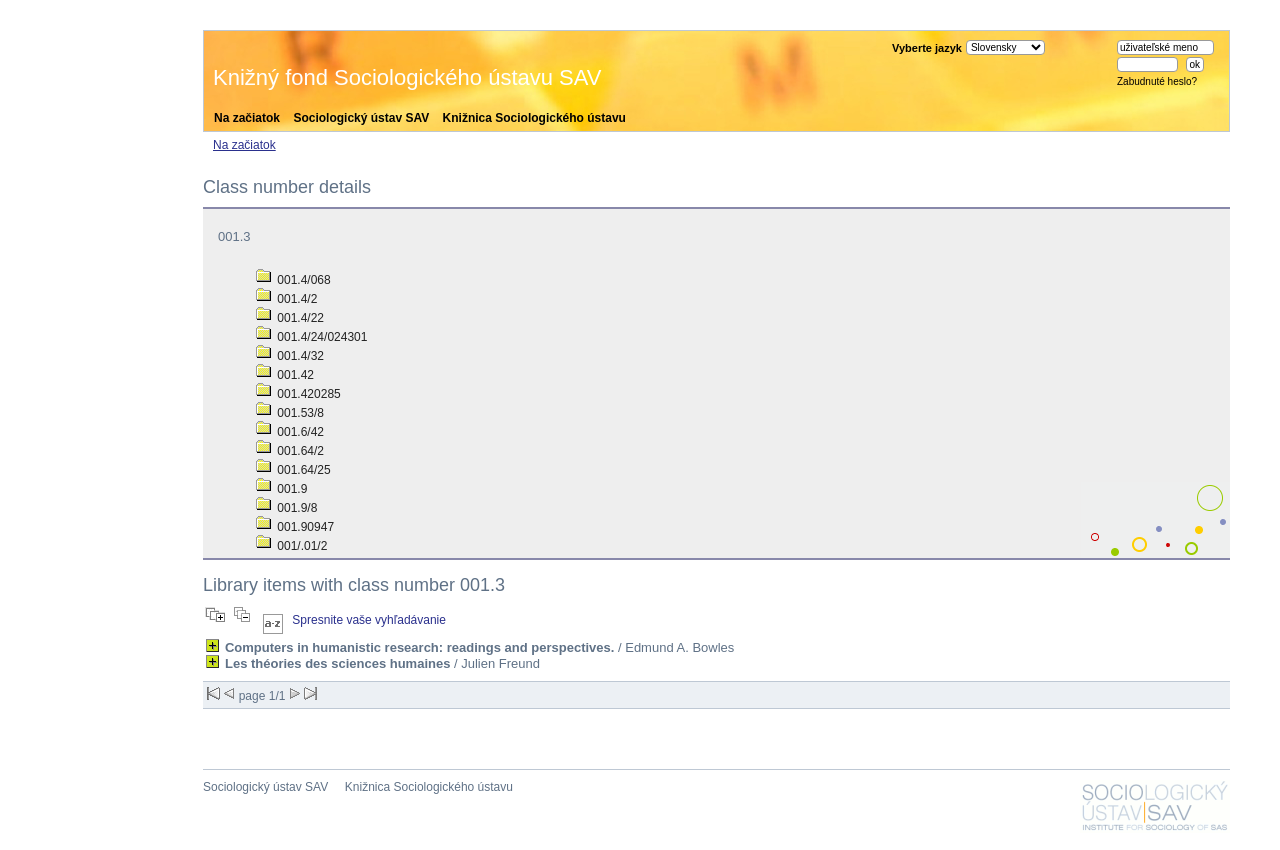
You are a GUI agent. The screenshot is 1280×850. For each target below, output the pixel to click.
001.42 (285, 375)
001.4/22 (290, 318)
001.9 (281, 489)
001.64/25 (293, 470)
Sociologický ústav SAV (361, 118)
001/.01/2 (291, 546)
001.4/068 (293, 280)
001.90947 (295, 527)
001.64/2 (290, 451)
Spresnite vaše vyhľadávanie (369, 620)
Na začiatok (247, 118)
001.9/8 (286, 508)
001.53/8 (290, 413)
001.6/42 (290, 432)
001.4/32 (290, 356)
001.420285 (298, 394)
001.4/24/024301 (311, 337)
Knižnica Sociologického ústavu (534, 118)
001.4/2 (286, 299)
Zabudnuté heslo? (1157, 81)
